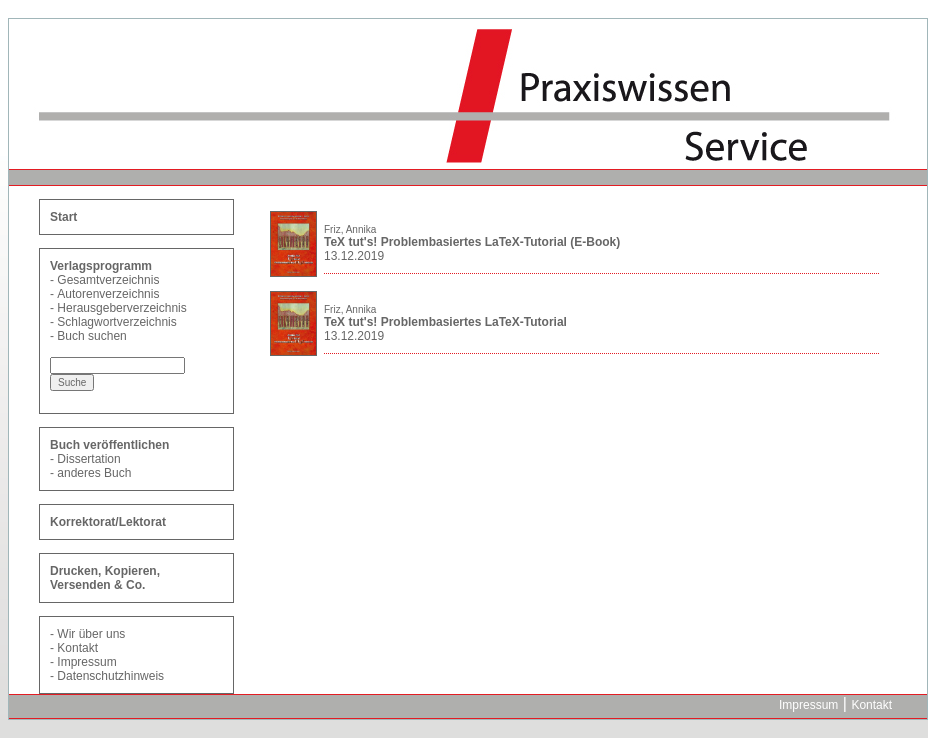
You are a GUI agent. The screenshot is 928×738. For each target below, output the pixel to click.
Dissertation (88, 459)
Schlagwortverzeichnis (116, 322)
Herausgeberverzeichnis (121, 308)
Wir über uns (91, 634)
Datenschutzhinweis (110, 676)
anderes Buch (94, 473)
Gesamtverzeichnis (108, 280)
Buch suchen (91, 336)
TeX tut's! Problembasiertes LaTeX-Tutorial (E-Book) (472, 242)
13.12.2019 (354, 256)
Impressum (86, 662)
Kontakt (77, 648)
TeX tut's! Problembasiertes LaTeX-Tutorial (445, 322)
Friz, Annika (350, 229)
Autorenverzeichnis (108, 294)
